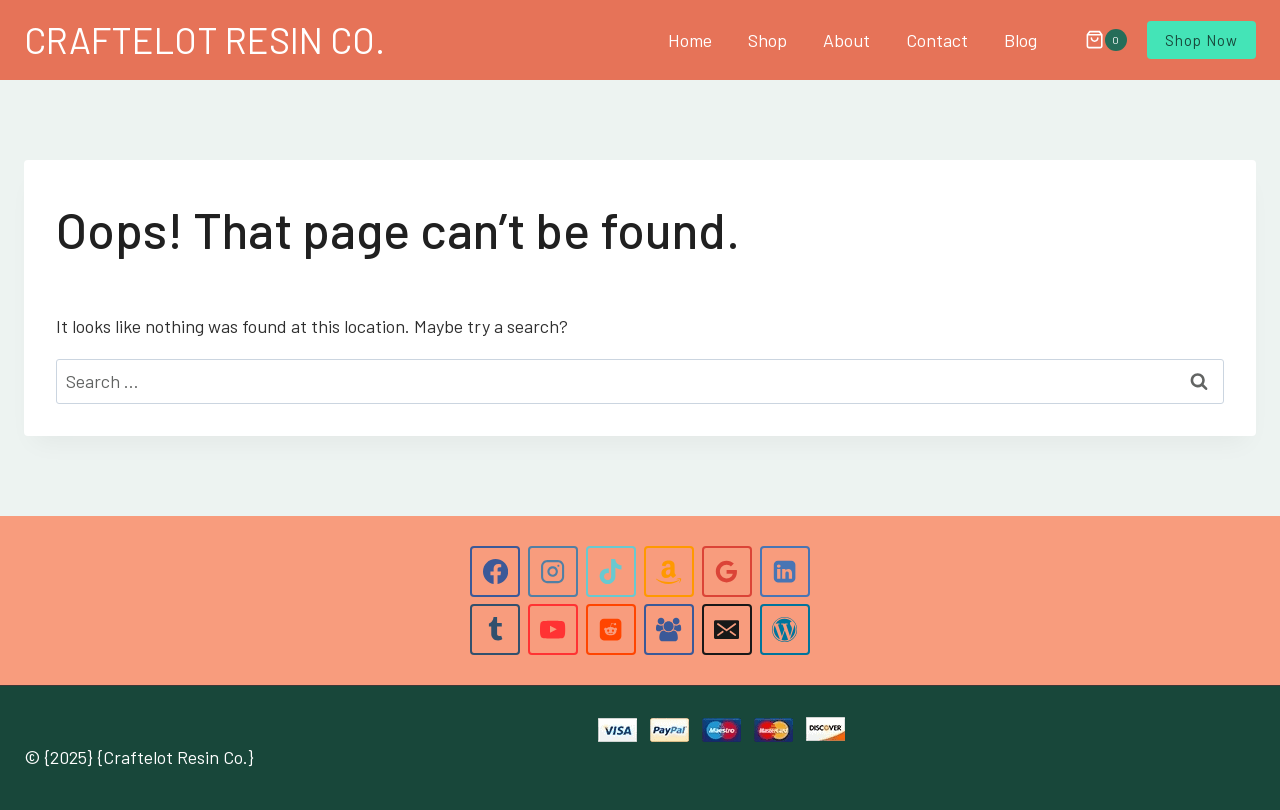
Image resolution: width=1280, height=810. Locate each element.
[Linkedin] (785, 571)
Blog (1020, 40)
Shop (767, 40)
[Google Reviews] (727, 571)
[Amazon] (669, 571)
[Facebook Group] (669, 629)
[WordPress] (785, 629)
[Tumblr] (495, 629)
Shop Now (1201, 40)
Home (690, 40)
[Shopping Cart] (1096, 40)
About (846, 40)
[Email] (727, 629)
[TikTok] (611, 571)
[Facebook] (495, 571)
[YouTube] (553, 629)
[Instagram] (553, 571)
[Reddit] (611, 629)
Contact (937, 40)
